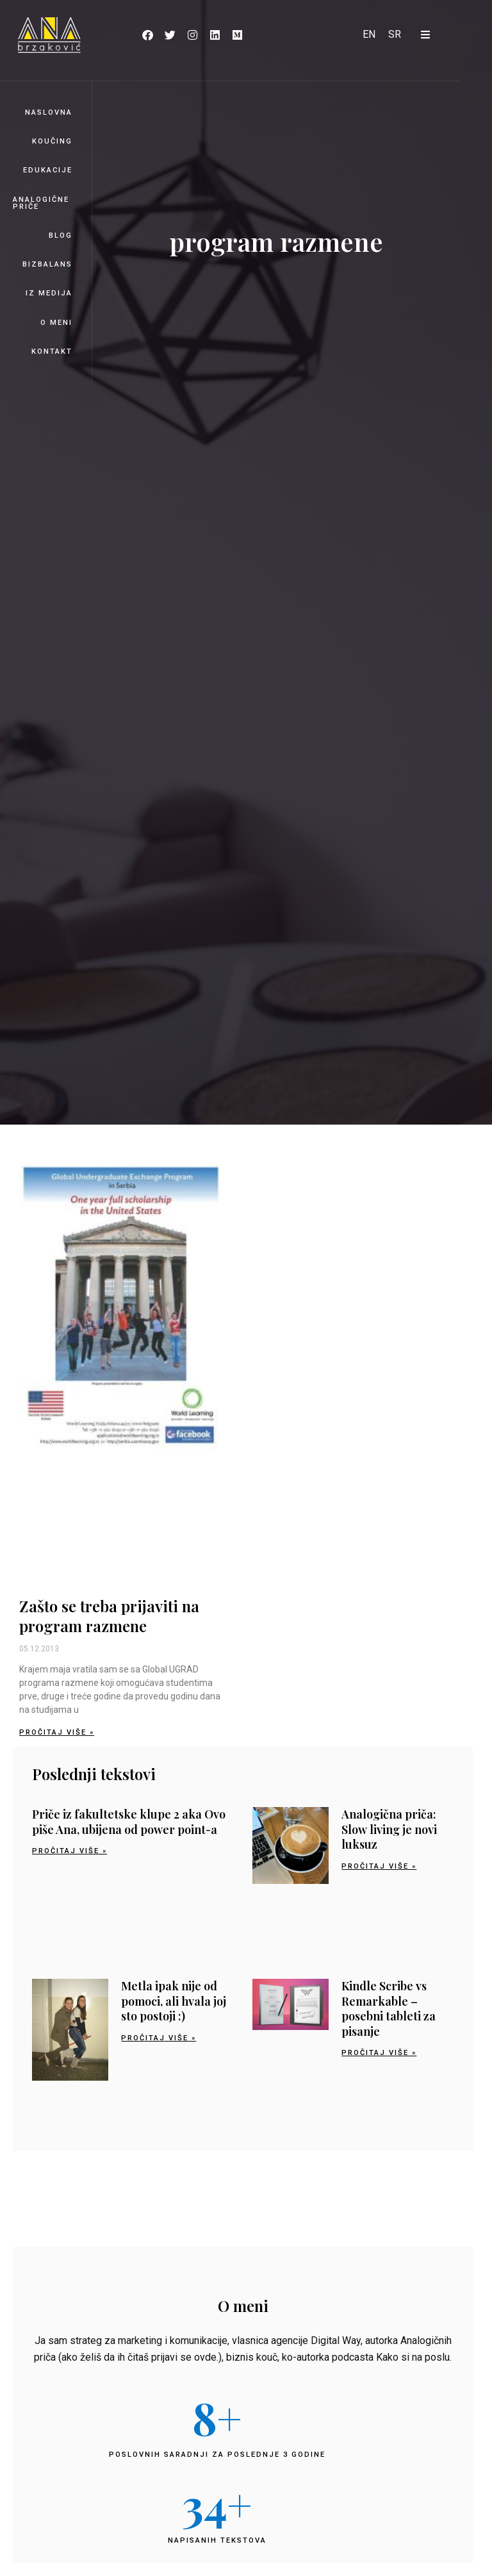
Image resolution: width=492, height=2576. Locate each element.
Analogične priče (41, 203)
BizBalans (47, 264)
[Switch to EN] (369, 35)
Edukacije (47, 170)
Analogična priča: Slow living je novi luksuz (389, 1829)
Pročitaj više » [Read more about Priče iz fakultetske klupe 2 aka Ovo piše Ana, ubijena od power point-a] (69, 1851)
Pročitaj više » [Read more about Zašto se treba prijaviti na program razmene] (56, 1732)
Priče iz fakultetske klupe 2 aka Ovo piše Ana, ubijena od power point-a (129, 1821)
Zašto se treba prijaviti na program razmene (109, 1616)
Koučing (52, 141)
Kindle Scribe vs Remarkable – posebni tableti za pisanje (388, 2008)
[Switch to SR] (394, 35)
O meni (56, 322)
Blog (60, 235)
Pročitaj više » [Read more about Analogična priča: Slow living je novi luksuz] (378, 1866)
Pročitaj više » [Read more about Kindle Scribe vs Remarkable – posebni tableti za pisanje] (378, 2053)
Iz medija (49, 293)
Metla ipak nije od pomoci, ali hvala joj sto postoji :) (173, 2001)
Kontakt (51, 351)
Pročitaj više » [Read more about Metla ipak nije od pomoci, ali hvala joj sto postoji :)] (158, 2038)
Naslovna (48, 112)
